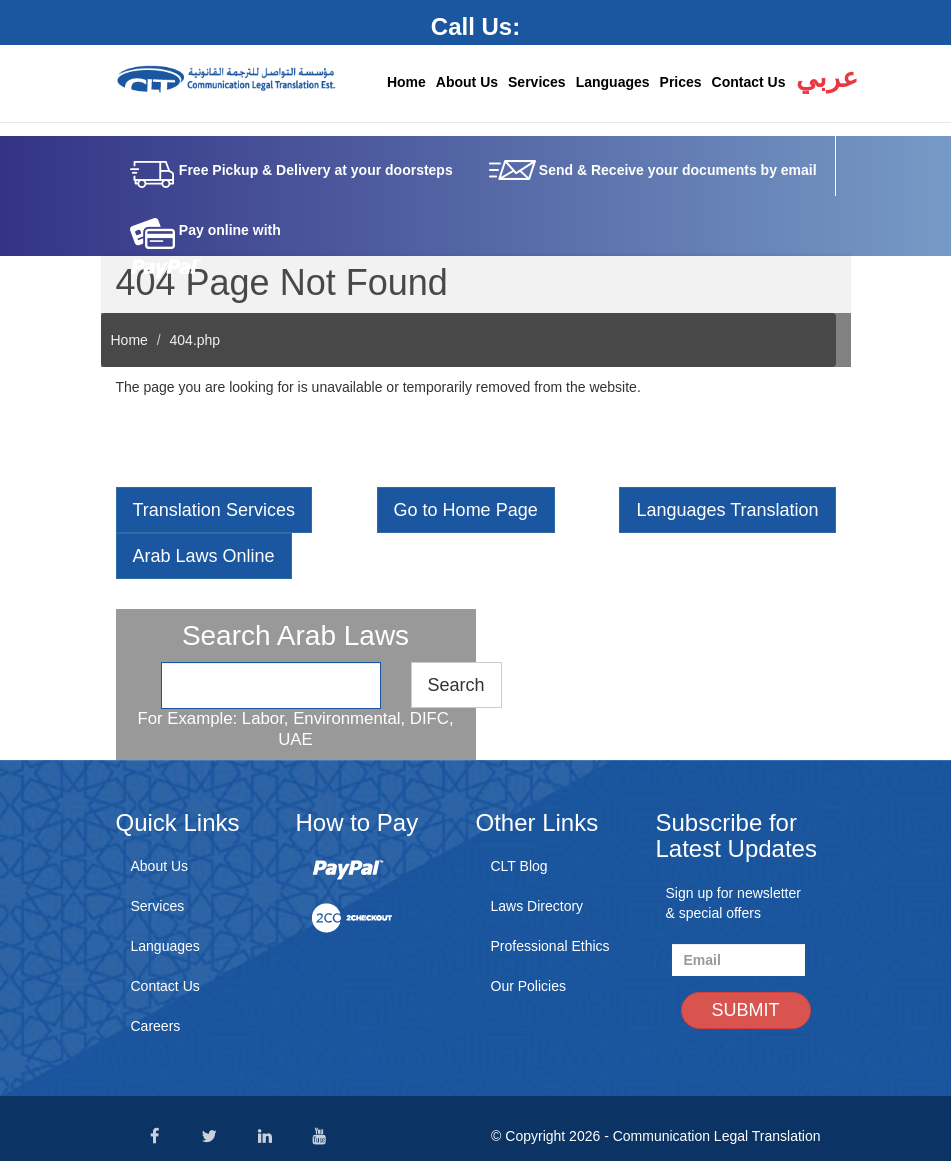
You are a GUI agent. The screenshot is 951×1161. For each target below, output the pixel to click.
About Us (467, 82)
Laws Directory (537, 906)
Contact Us (749, 82)
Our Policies (528, 986)
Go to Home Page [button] (466, 510)
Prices (681, 82)
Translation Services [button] (214, 510)
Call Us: (475, 26)
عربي (823, 78)
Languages (613, 82)
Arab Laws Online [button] (204, 556)
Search (456, 685)
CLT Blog (519, 866)
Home (406, 82)
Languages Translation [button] (727, 510)
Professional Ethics (550, 946)
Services (537, 82)
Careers (156, 1026)
